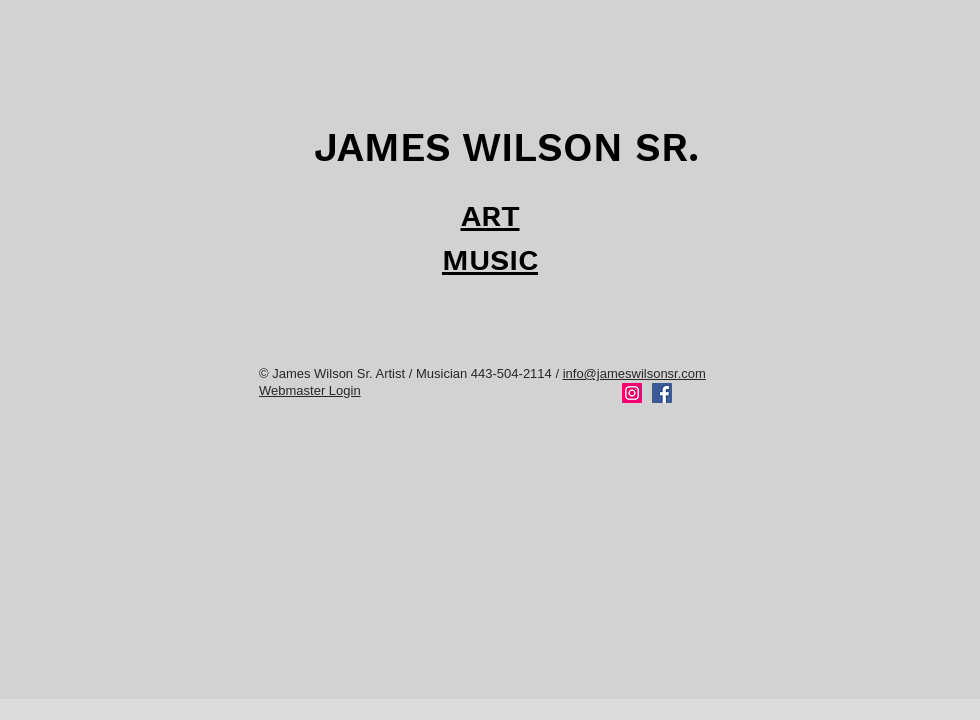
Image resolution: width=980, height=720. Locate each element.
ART (490, 215)
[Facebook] (662, 393)
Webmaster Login (310, 390)
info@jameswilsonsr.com (634, 373)
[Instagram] (632, 393)
